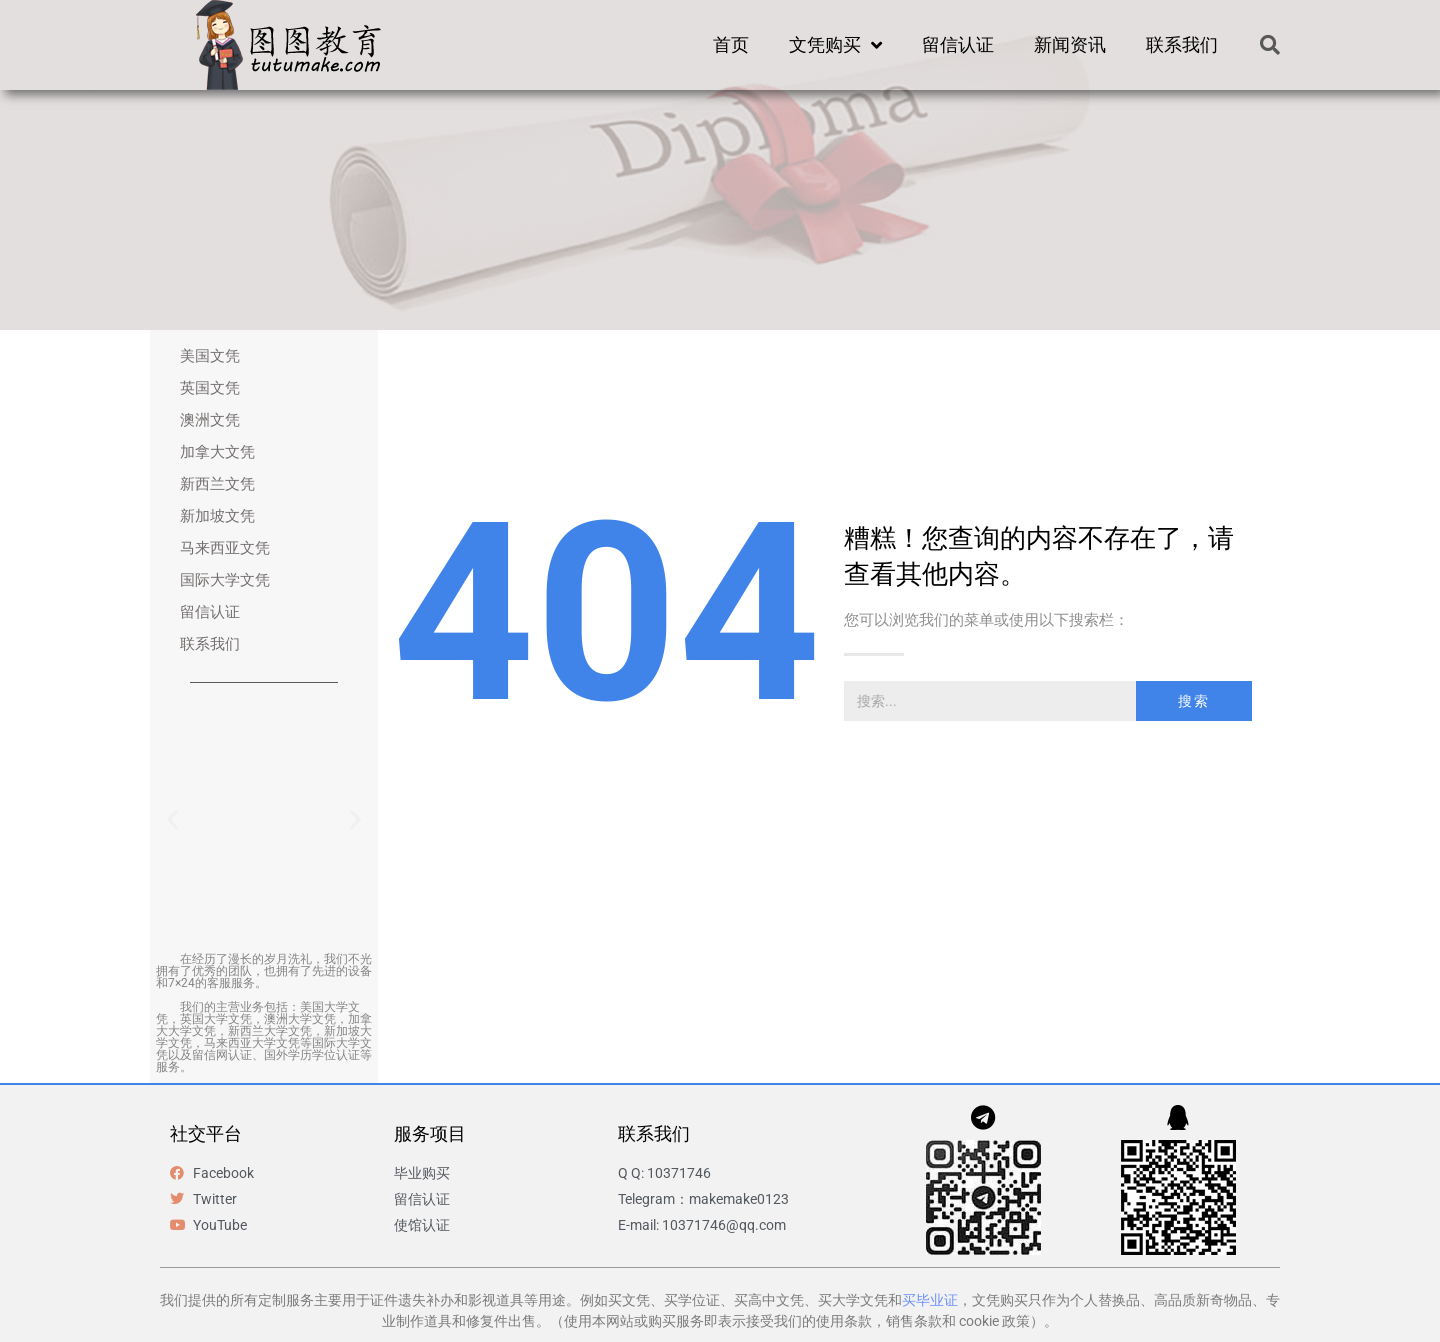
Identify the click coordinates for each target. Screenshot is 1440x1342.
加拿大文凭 (217, 452)
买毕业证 (930, 1300)
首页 (731, 44)
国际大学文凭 (225, 580)
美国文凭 (210, 356)
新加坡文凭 (217, 516)
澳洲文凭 (210, 420)
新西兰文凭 (217, 484)
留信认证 (958, 44)
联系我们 (1182, 44)
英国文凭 (210, 388)
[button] (1270, 45)
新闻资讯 (1070, 44)
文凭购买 (835, 45)
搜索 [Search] (1194, 701)
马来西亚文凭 (225, 548)
